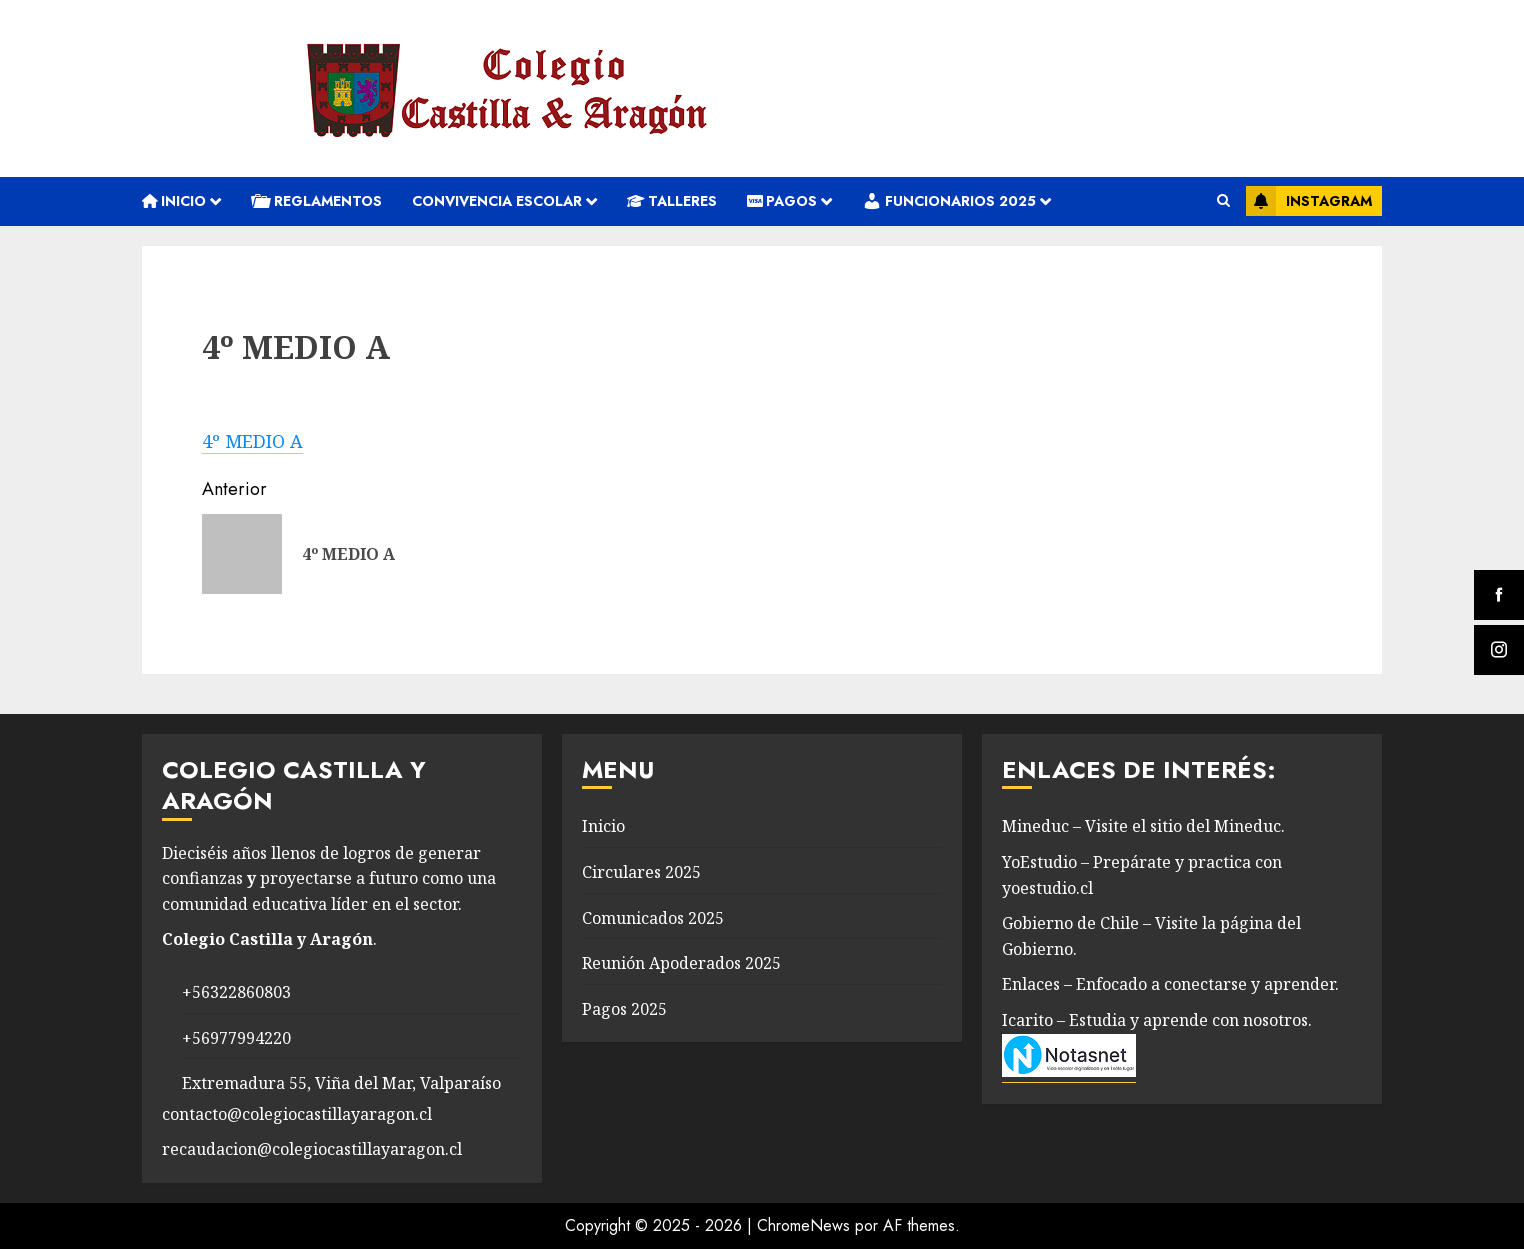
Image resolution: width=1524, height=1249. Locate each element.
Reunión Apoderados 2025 (681, 963)
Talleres (672, 201)
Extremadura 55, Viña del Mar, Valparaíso (341, 1083)
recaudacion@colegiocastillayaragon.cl (312, 1149)
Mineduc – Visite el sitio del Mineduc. (1143, 826)
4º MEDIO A (252, 441)
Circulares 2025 (641, 872)
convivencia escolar (497, 201)
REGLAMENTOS (316, 201)
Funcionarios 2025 (949, 201)
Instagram (1309, 201)
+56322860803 (236, 992)
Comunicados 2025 (653, 918)
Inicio (174, 201)
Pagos (782, 201)
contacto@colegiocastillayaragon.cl (297, 1114)
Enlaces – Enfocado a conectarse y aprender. (1170, 984)
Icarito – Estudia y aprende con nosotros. (1157, 1020)
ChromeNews (803, 1225)
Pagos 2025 (624, 1009)
